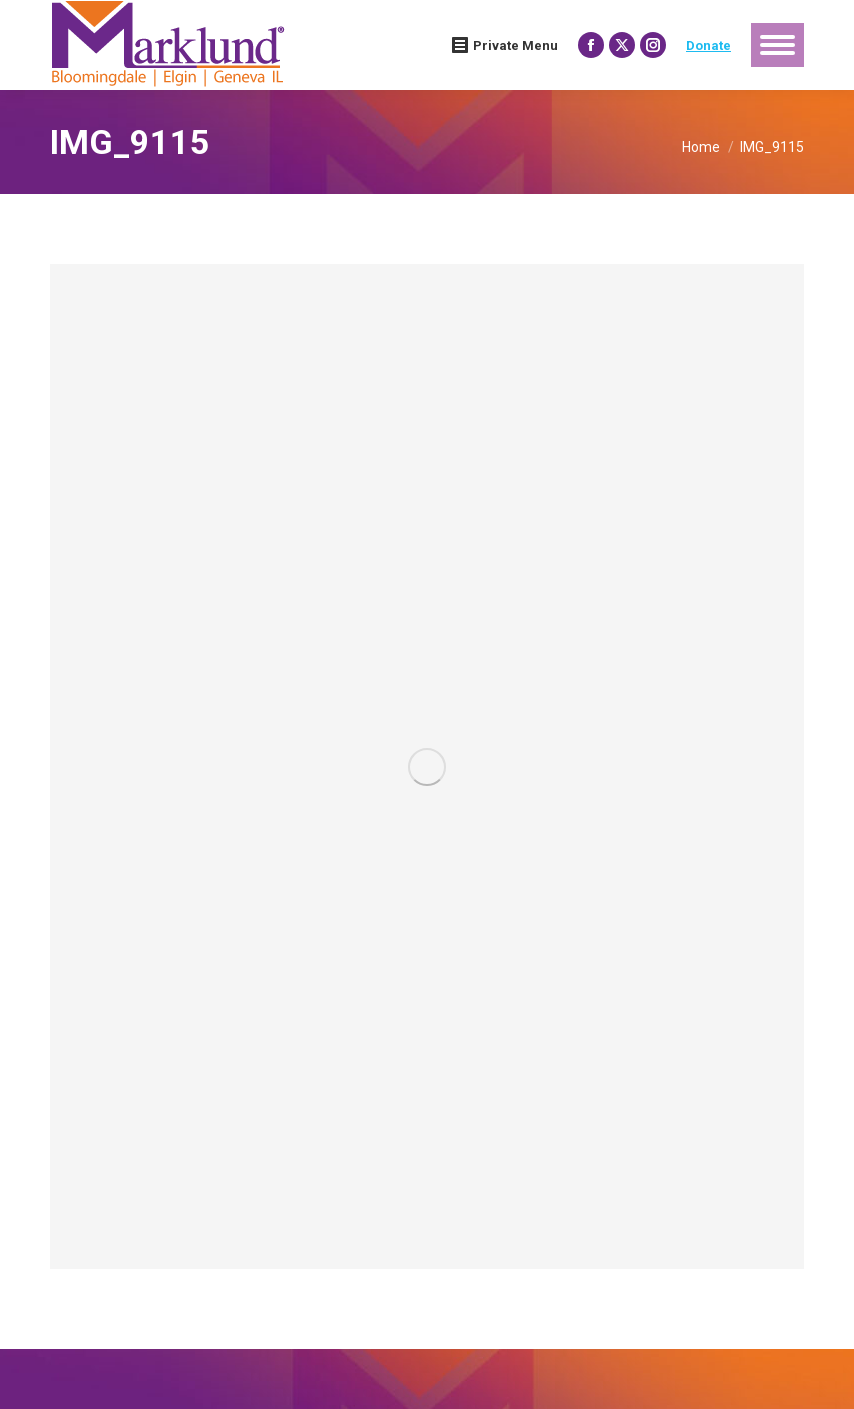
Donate (708, 45)
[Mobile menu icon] (777, 45)
